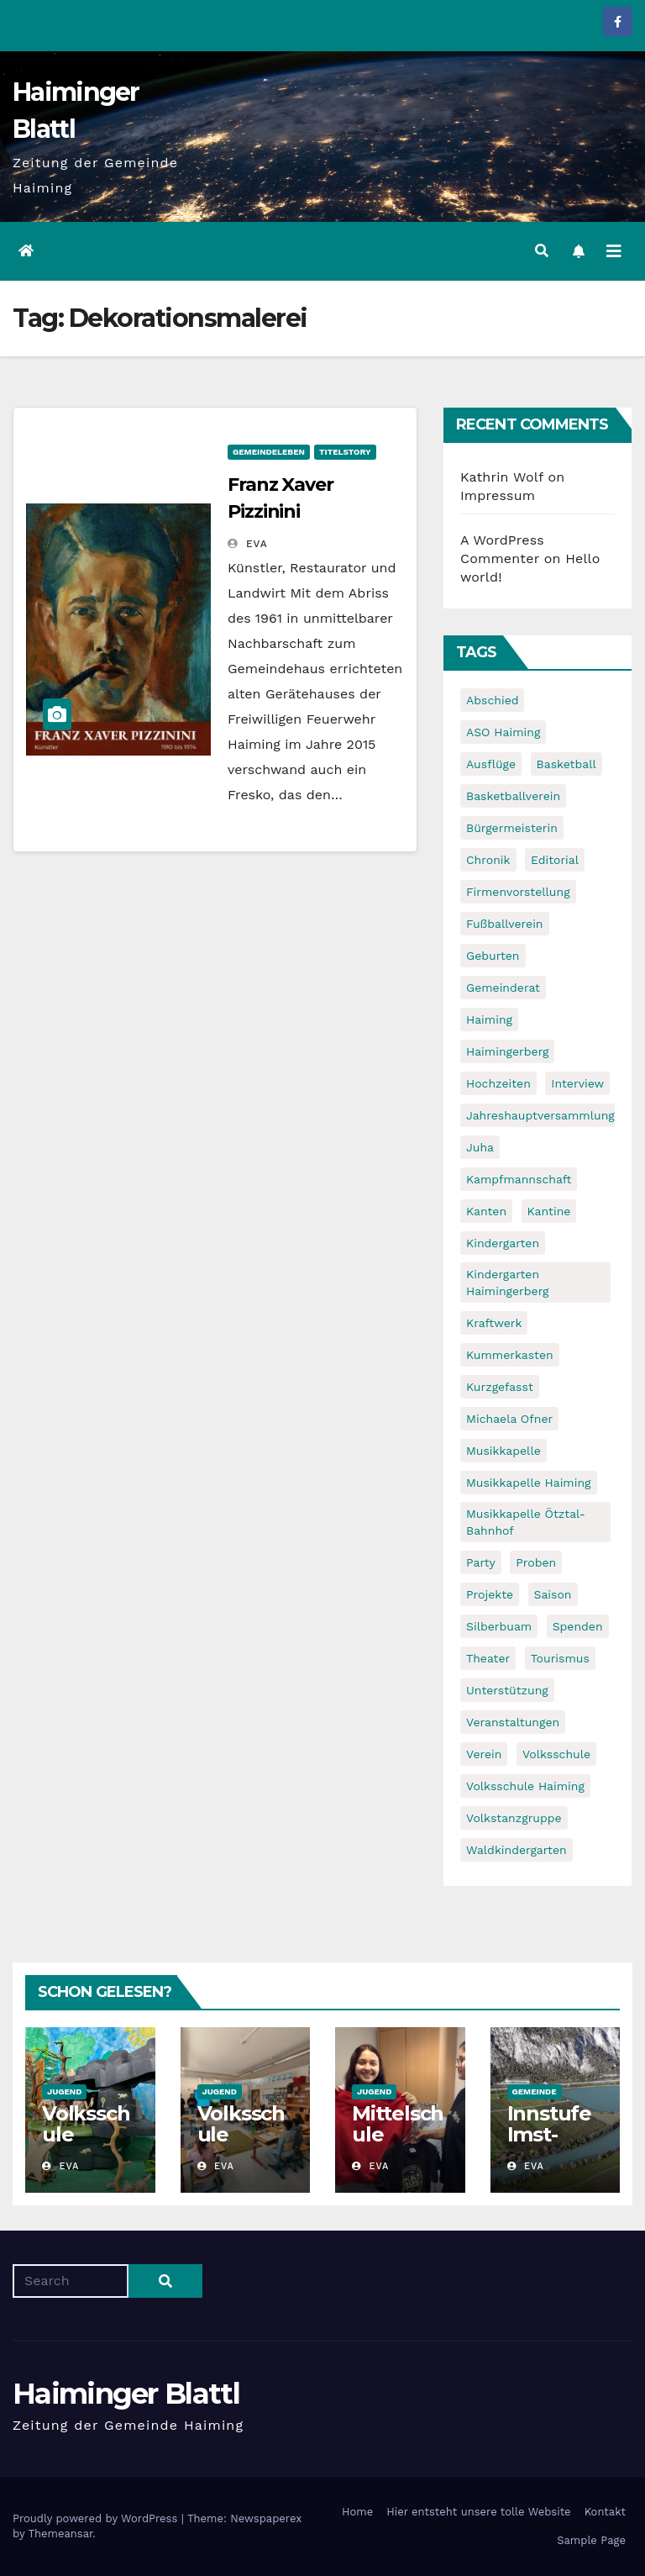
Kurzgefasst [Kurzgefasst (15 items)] (499, 1386)
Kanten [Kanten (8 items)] (486, 1211)
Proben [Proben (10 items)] (536, 1562)
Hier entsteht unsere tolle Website (478, 2511)
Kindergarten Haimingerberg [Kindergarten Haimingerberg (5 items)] (507, 1282)
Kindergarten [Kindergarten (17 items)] (502, 1243)
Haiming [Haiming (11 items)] (489, 1019)
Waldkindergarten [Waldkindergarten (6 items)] (516, 1850)
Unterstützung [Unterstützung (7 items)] (507, 1690)
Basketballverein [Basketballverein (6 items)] (513, 796)
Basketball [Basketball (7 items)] (566, 764)
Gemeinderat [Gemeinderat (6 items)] (503, 987)
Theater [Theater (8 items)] (488, 1658)
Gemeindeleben (269, 451)
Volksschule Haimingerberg (89, 2145)
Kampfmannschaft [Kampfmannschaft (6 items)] (518, 1179)
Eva (248, 544)
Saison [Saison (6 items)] (553, 1594)
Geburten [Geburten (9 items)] (493, 955)
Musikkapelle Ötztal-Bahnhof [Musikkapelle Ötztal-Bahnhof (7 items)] (525, 1522)
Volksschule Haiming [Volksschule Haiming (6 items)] (525, 1786)
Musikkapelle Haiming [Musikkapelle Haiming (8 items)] (528, 1482)
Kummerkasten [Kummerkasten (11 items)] (509, 1355)
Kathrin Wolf (501, 477)
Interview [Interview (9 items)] (577, 1083)
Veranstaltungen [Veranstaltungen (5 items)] (512, 1722)
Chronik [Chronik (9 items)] (488, 860)
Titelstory (345, 451)
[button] (541, 251)
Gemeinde (534, 2091)
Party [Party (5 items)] (481, 1562)
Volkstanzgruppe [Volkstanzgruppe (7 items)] (514, 1818)
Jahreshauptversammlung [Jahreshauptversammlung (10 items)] (540, 1115)
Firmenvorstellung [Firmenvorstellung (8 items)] (518, 891)
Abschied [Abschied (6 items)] (492, 700)
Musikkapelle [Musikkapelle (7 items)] (503, 1450)
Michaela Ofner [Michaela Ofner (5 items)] (509, 1418)
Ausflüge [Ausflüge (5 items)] (491, 764)
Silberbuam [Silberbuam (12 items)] (499, 1626)
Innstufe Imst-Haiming (549, 2134)
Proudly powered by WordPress (97, 2518)
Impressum (497, 495)
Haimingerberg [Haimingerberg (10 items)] (507, 1051)
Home (357, 2511)
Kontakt (605, 2511)
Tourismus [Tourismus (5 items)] (560, 1658)
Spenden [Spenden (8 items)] (578, 1626)
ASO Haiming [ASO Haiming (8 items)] (503, 732)
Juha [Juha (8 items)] (480, 1147)
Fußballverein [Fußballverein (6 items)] (504, 923)
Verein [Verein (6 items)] (483, 1754)
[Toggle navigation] (613, 251)
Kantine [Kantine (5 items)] (549, 1211)
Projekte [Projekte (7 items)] (489, 1594)
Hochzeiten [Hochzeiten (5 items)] (498, 1083)
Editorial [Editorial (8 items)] (555, 860)
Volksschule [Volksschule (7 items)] (556, 1754)
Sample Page (591, 2540)
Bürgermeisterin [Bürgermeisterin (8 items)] (512, 828)
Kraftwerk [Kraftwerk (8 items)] (494, 1323)
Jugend (64, 2091)
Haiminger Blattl (126, 2393)
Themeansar (60, 2533)
